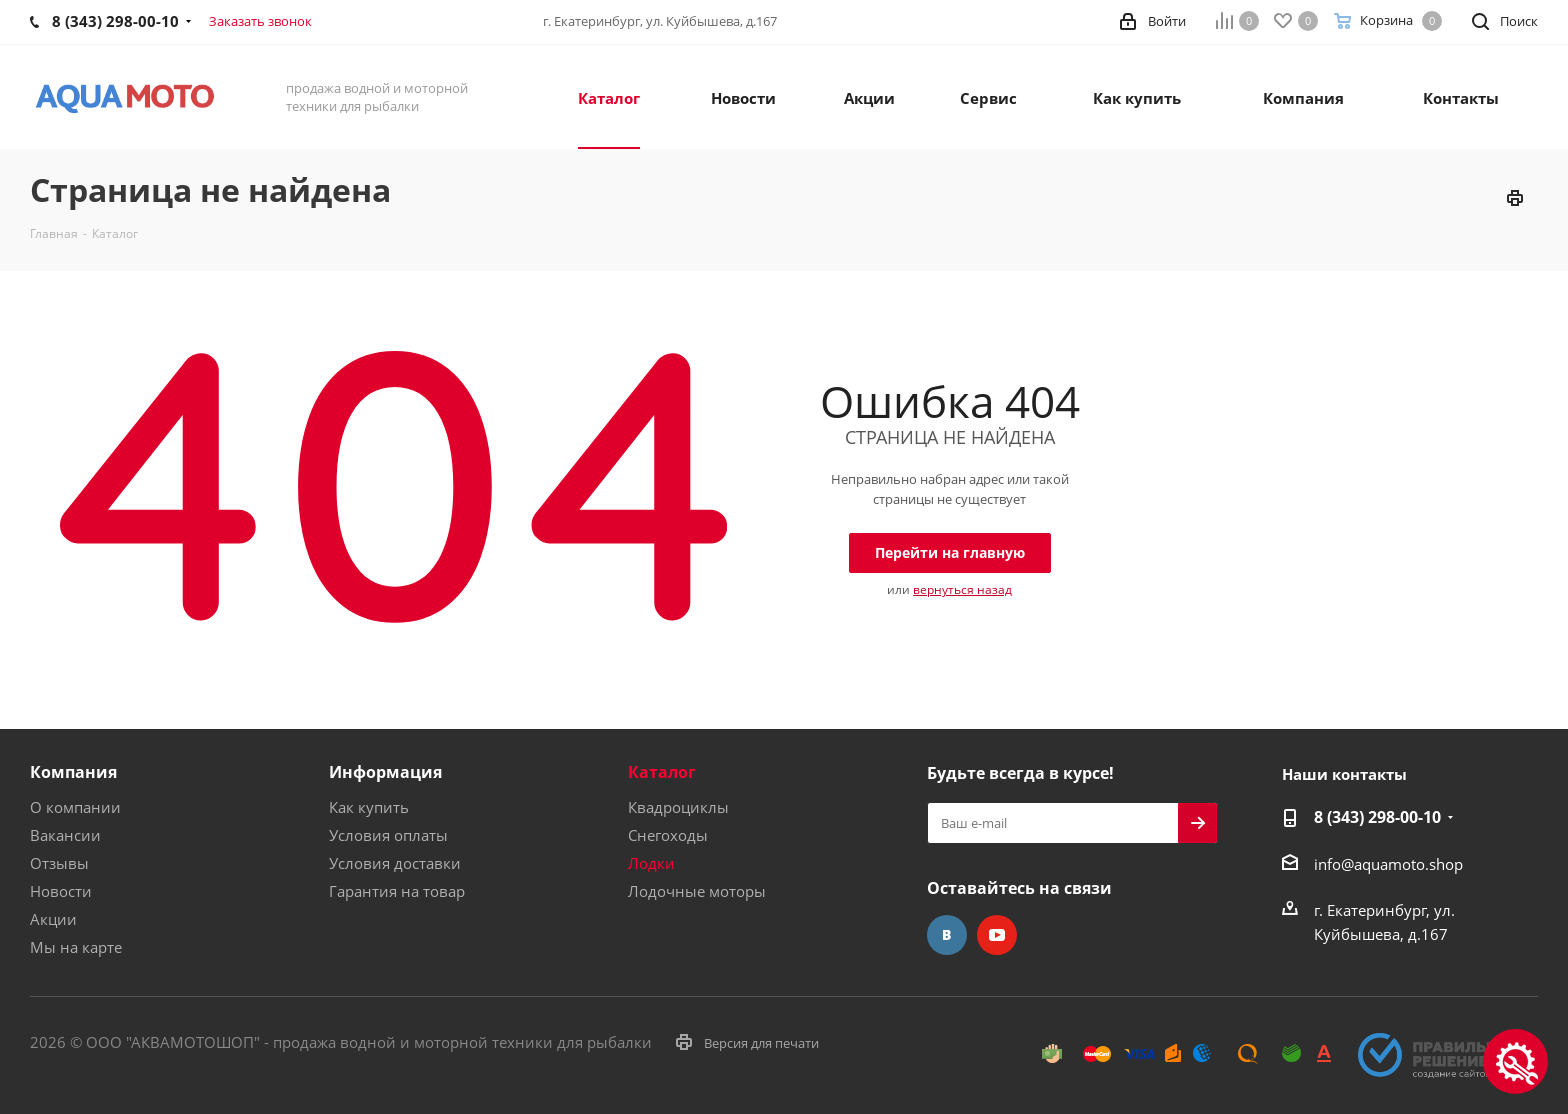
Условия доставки (395, 863)
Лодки (651, 863)
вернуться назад (962, 589)
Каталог (662, 772)
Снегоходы (668, 835)
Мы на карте (76, 947)
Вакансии (65, 835)
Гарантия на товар (397, 891)
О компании (75, 807)
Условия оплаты (388, 835)
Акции (53, 919)
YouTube (997, 935)
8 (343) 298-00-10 (1377, 817)
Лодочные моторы (697, 891)
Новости (61, 891)
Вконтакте (947, 935)
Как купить (369, 807)
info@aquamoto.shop (1388, 864)
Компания (73, 772)
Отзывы (59, 863)
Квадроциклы (678, 807)
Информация (385, 772)
